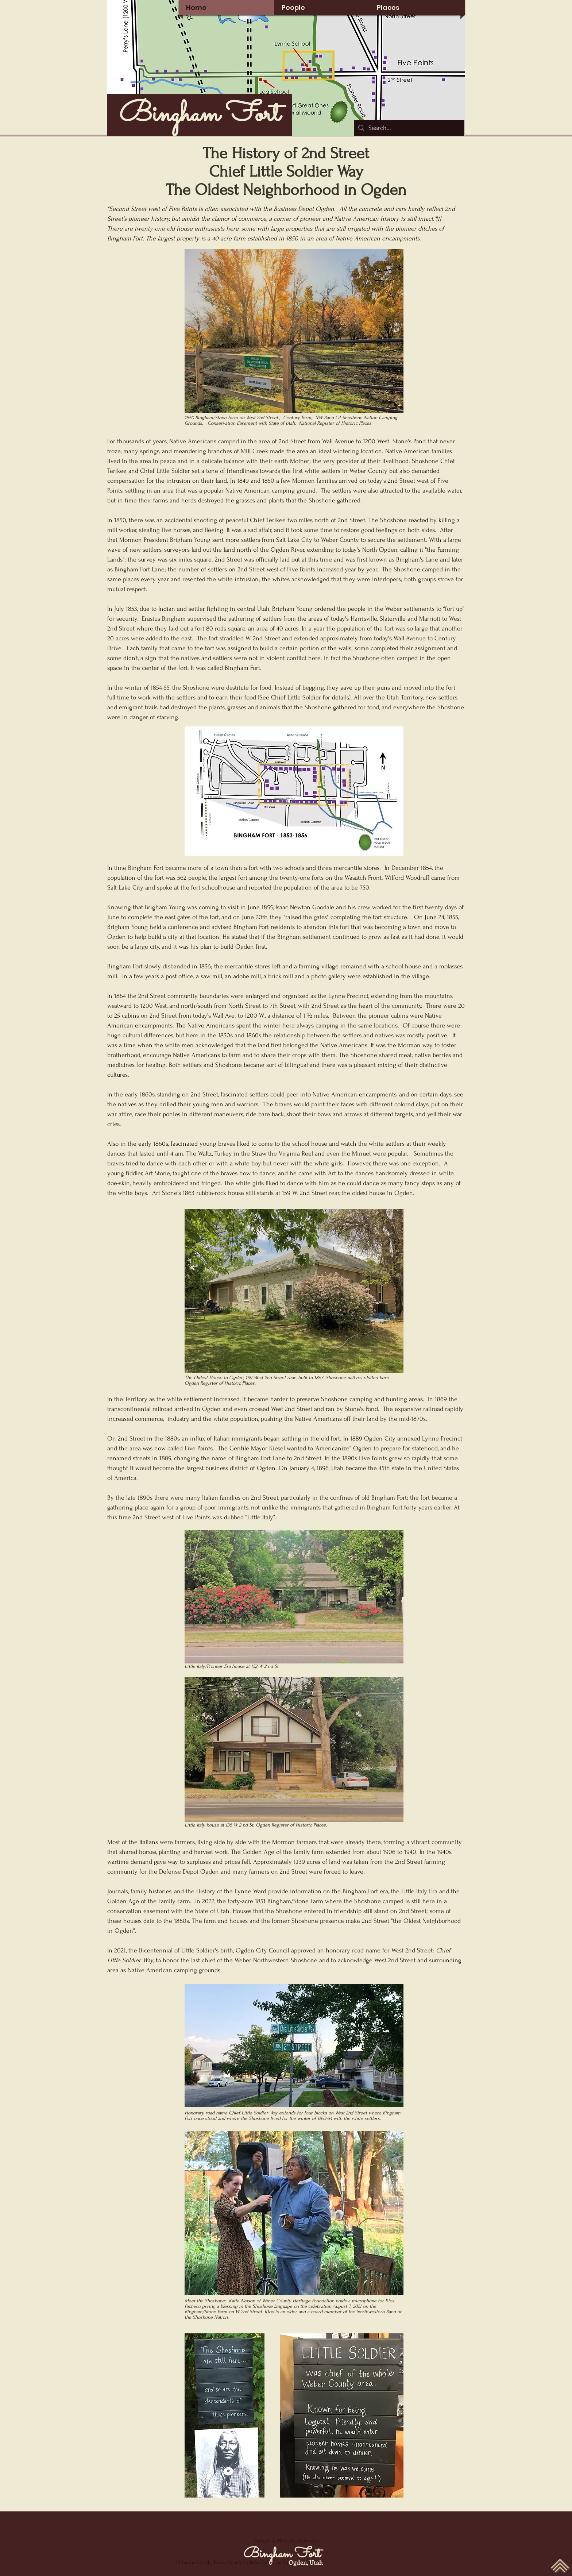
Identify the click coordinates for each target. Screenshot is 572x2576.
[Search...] (408, 128)
